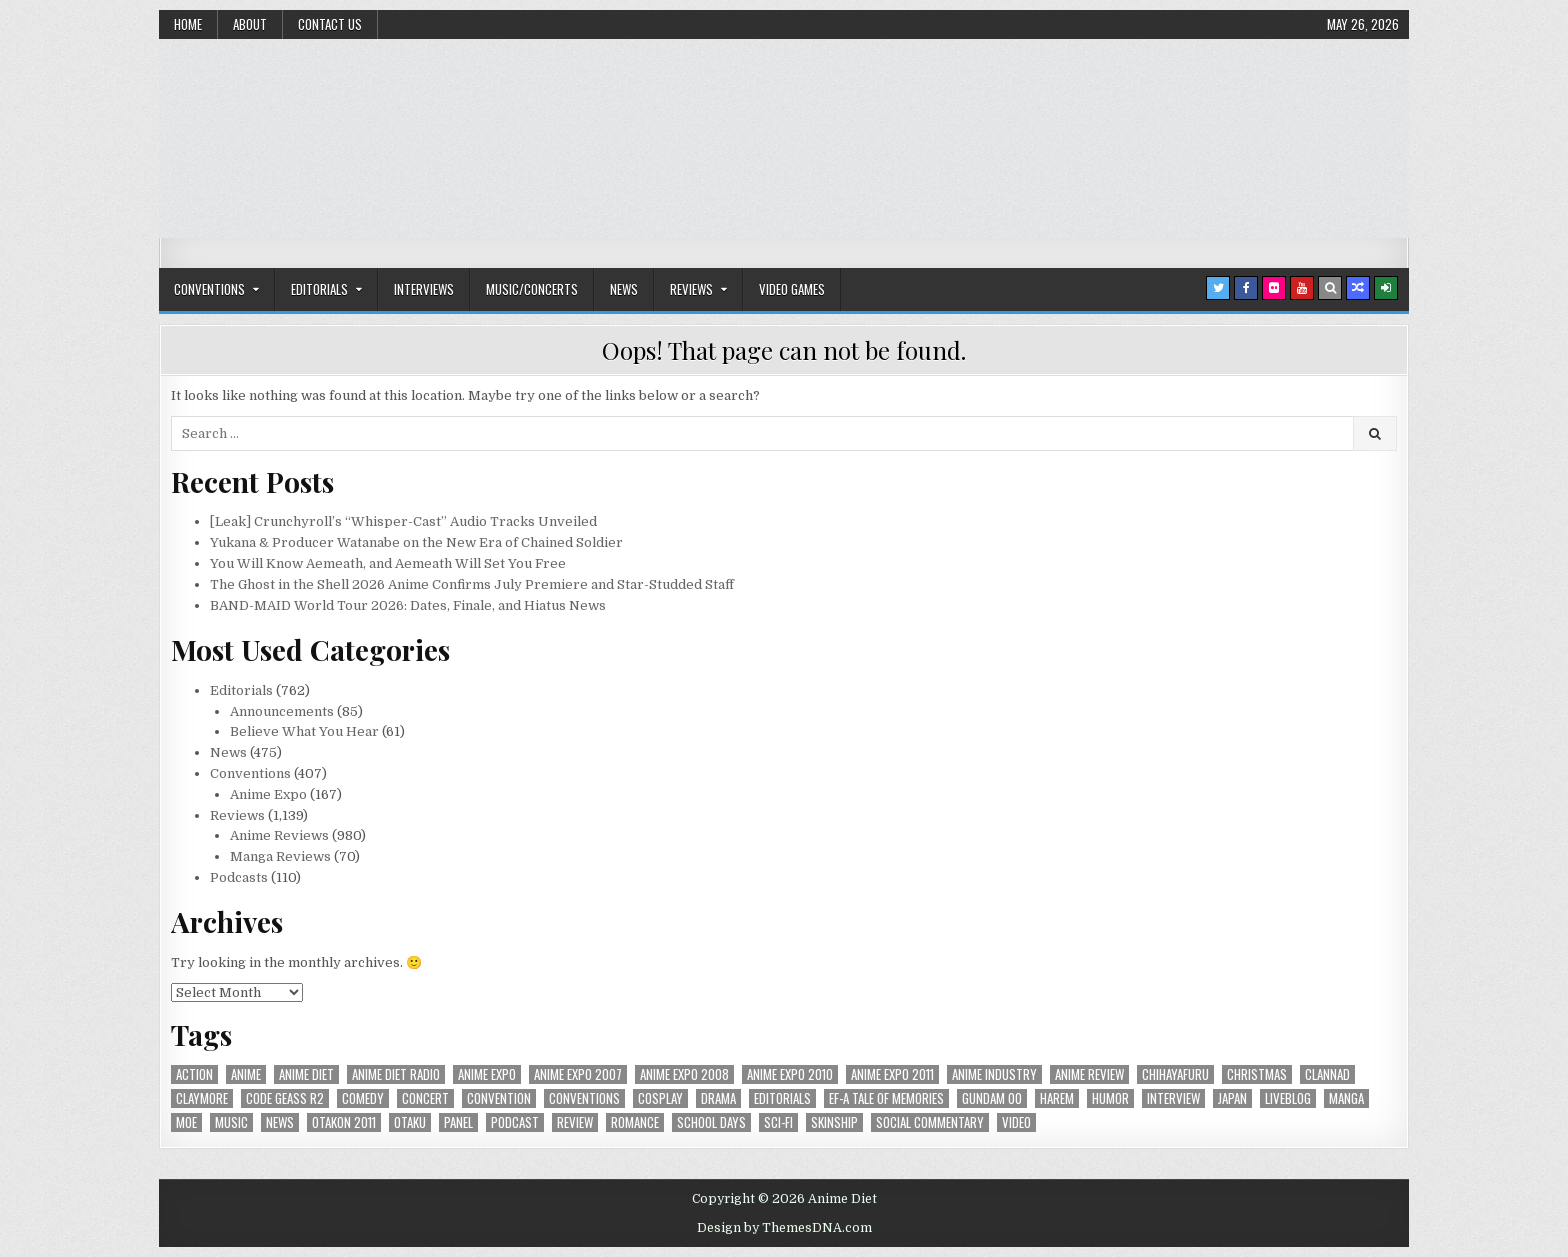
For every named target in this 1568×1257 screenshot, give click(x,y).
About (250, 24)
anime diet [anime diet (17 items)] (306, 1074)
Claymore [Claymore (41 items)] (202, 1098)
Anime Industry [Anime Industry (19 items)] (994, 1074)
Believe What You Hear (304, 731)
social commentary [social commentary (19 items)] (930, 1122)
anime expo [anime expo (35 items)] (487, 1074)
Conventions (209, 289)
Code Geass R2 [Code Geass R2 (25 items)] (285, 1098)
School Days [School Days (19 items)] (711, 1122)
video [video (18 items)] (1016, 1122)
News (624, 289)
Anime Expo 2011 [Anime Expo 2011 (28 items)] (892, 1074)
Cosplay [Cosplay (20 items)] (660, 1098)
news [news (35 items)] (280, 1122)
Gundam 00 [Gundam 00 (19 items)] (992, 1098)
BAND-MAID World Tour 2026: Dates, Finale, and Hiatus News (408, 605)
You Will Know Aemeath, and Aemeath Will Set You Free (388, 563)
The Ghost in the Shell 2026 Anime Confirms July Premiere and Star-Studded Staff (472, 584)
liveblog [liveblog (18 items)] (1288, 1098)
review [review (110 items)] (575, 1122)
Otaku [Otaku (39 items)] (410, 1122)
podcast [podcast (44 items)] (515, 1122)
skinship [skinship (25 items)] (834, 1122)
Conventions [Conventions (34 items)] (584, 1098)
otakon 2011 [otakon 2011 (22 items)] (344, 1122)
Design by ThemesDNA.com (784, 1228)
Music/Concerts (532, 289)
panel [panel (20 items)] (458, 1122)
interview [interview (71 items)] (1173, 1098)
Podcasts (239, 877)
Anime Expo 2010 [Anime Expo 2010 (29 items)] (790, 1074)
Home (188, 24)
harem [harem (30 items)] (1057, 1098)
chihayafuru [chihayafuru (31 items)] (1175, 1074)
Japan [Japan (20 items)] (1232, 1098)
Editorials (319, 289)
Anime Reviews (279, 835)
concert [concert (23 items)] (425, 1098)
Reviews (691, 289)
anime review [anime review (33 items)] (1089, 1074)
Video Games (792, 289)
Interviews (424, 289)
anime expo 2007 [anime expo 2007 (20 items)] (578, 1074)
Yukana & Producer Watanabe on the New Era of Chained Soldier (416, 542)
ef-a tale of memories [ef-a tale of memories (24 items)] (886, 1098)
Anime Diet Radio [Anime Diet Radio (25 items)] (396, 1074)
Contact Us (330, 24)
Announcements (282, 711)
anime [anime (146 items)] (246, 1074)
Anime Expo (268, 794)
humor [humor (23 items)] (1110, 1098)
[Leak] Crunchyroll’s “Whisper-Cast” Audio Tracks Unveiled (403, 521)
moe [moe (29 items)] (186, 1122)
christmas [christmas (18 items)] (1257, 1074)
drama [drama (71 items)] (718, 1098)
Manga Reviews (280, 856)
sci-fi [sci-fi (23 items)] (778, 1122)
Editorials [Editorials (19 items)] (782, 1098)
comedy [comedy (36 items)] (363, 1098)
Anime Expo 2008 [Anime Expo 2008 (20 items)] (684, 1074)
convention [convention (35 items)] (499, 1098)
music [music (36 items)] (231, 1122)
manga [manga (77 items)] (1346, 1098)
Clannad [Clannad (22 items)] (1327, 1074)
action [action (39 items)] (194, 1074)
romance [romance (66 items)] (635, 1122)
